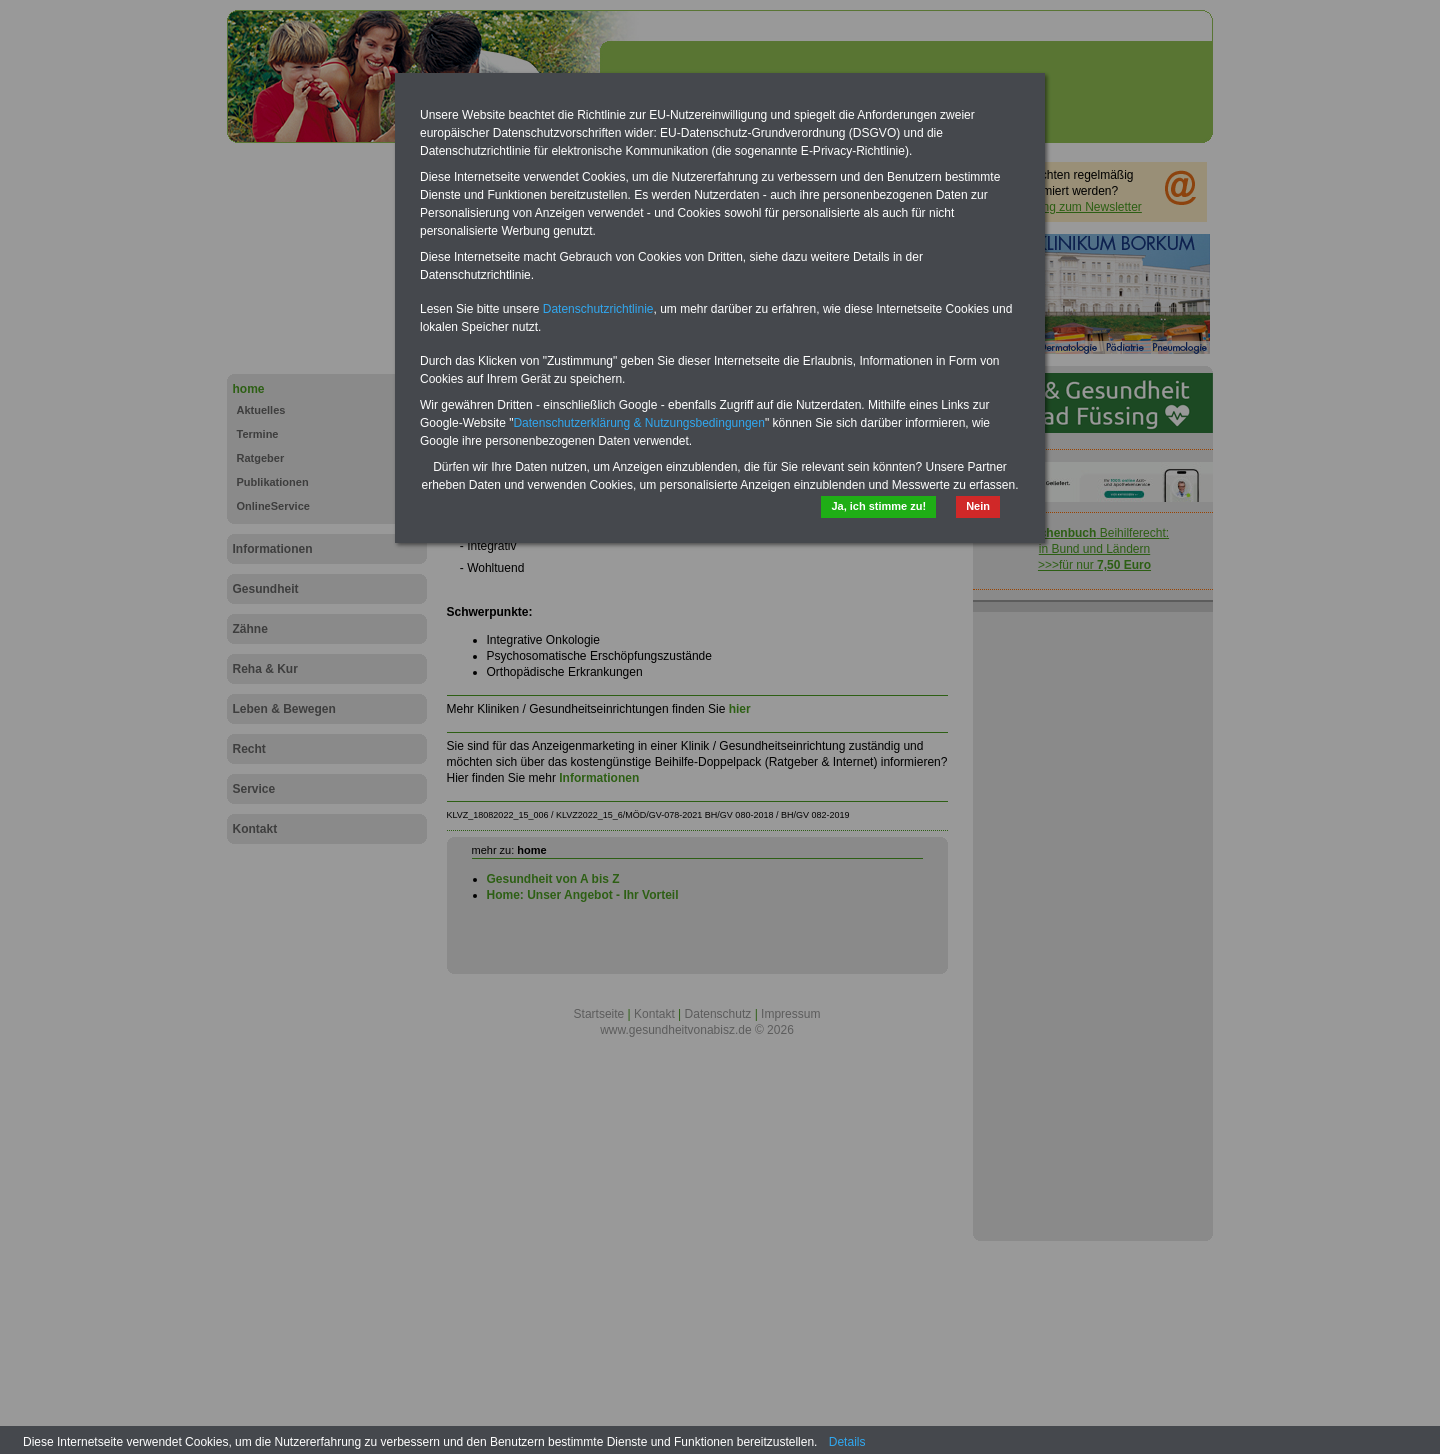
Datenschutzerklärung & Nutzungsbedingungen (639, 423)
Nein (978, 506)
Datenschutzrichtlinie (598, 309)
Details (847, 1442)
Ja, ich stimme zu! (878, 506)
